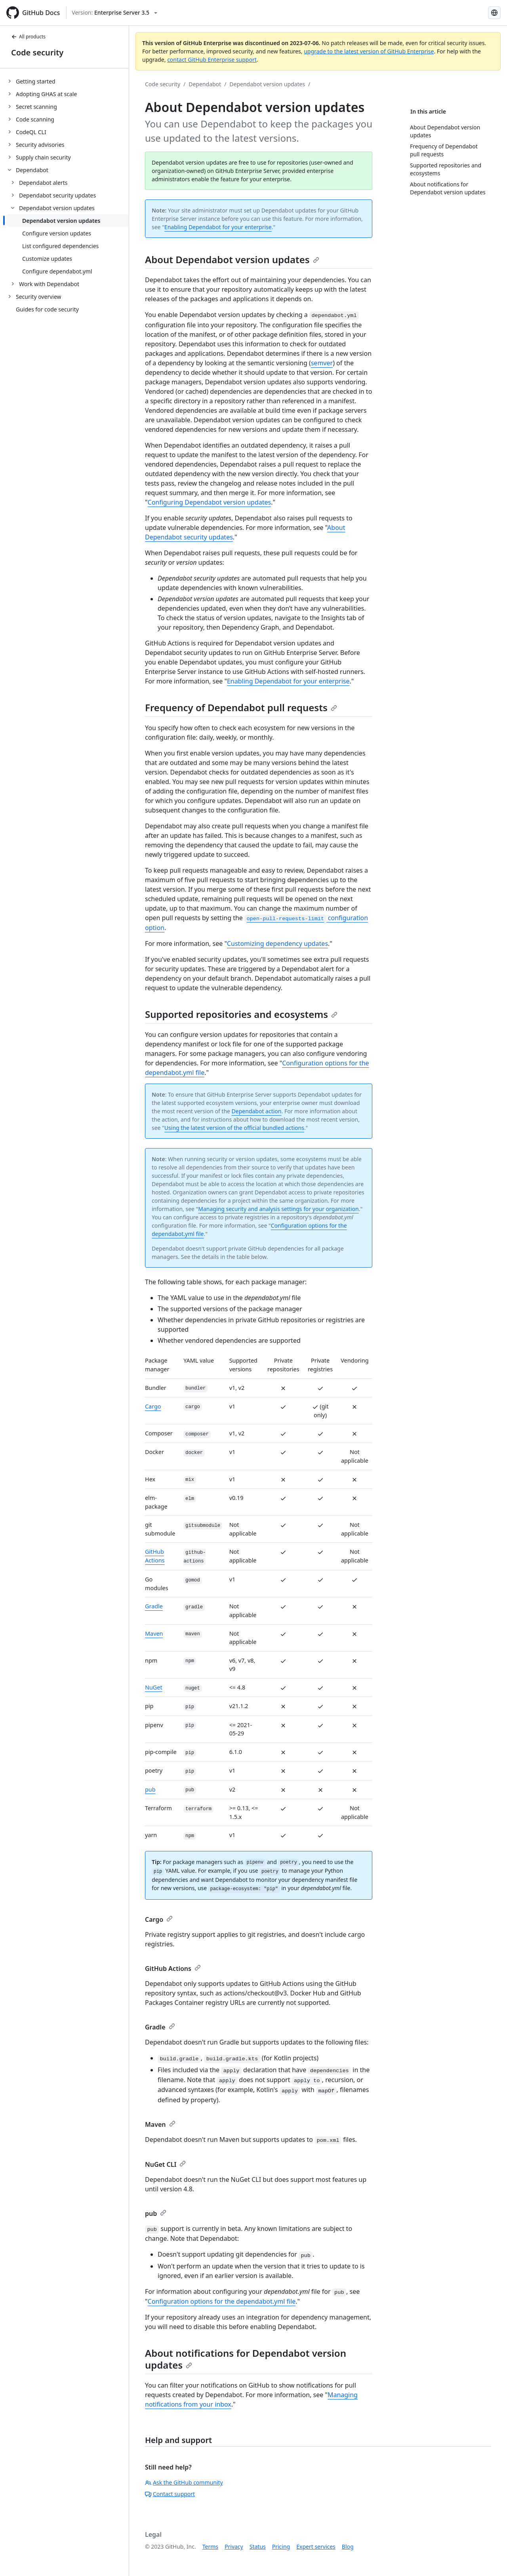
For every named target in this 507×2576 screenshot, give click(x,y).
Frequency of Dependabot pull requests (241, 707)
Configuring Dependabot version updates (209, 502)
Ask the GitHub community (184, 2482)
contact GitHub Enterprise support (212, 59)
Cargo (153, 1406)
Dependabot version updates (267, 84)
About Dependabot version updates (232, 259)
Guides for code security (47, 309)
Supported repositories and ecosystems (241, 1014)
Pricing (281, 2546)
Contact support (170, 2494)
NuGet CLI (165, 2164)
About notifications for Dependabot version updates (245, 2358)
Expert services (315, 2546)
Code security (37, 52)
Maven (154, 1633)
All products (28, 36)
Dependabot (205, 84)
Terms (210, 2546)
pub (150, 1789)
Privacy (234, 2546)
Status (258, 2546)
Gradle (154, 1606)
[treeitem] (67, 81)
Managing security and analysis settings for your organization (278, 1209)
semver (322, 363)
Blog (348, 2546)
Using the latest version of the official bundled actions (234, 1127)
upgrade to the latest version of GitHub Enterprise (369, 51)
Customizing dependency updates (277, 943)
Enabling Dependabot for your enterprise (218, 227)
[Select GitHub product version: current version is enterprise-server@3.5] (114, 12)
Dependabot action (257, 1111)
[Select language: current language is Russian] (494, 12)
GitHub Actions (173, 1968)
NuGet (153, 1687)
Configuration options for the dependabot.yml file (222, 2301)
